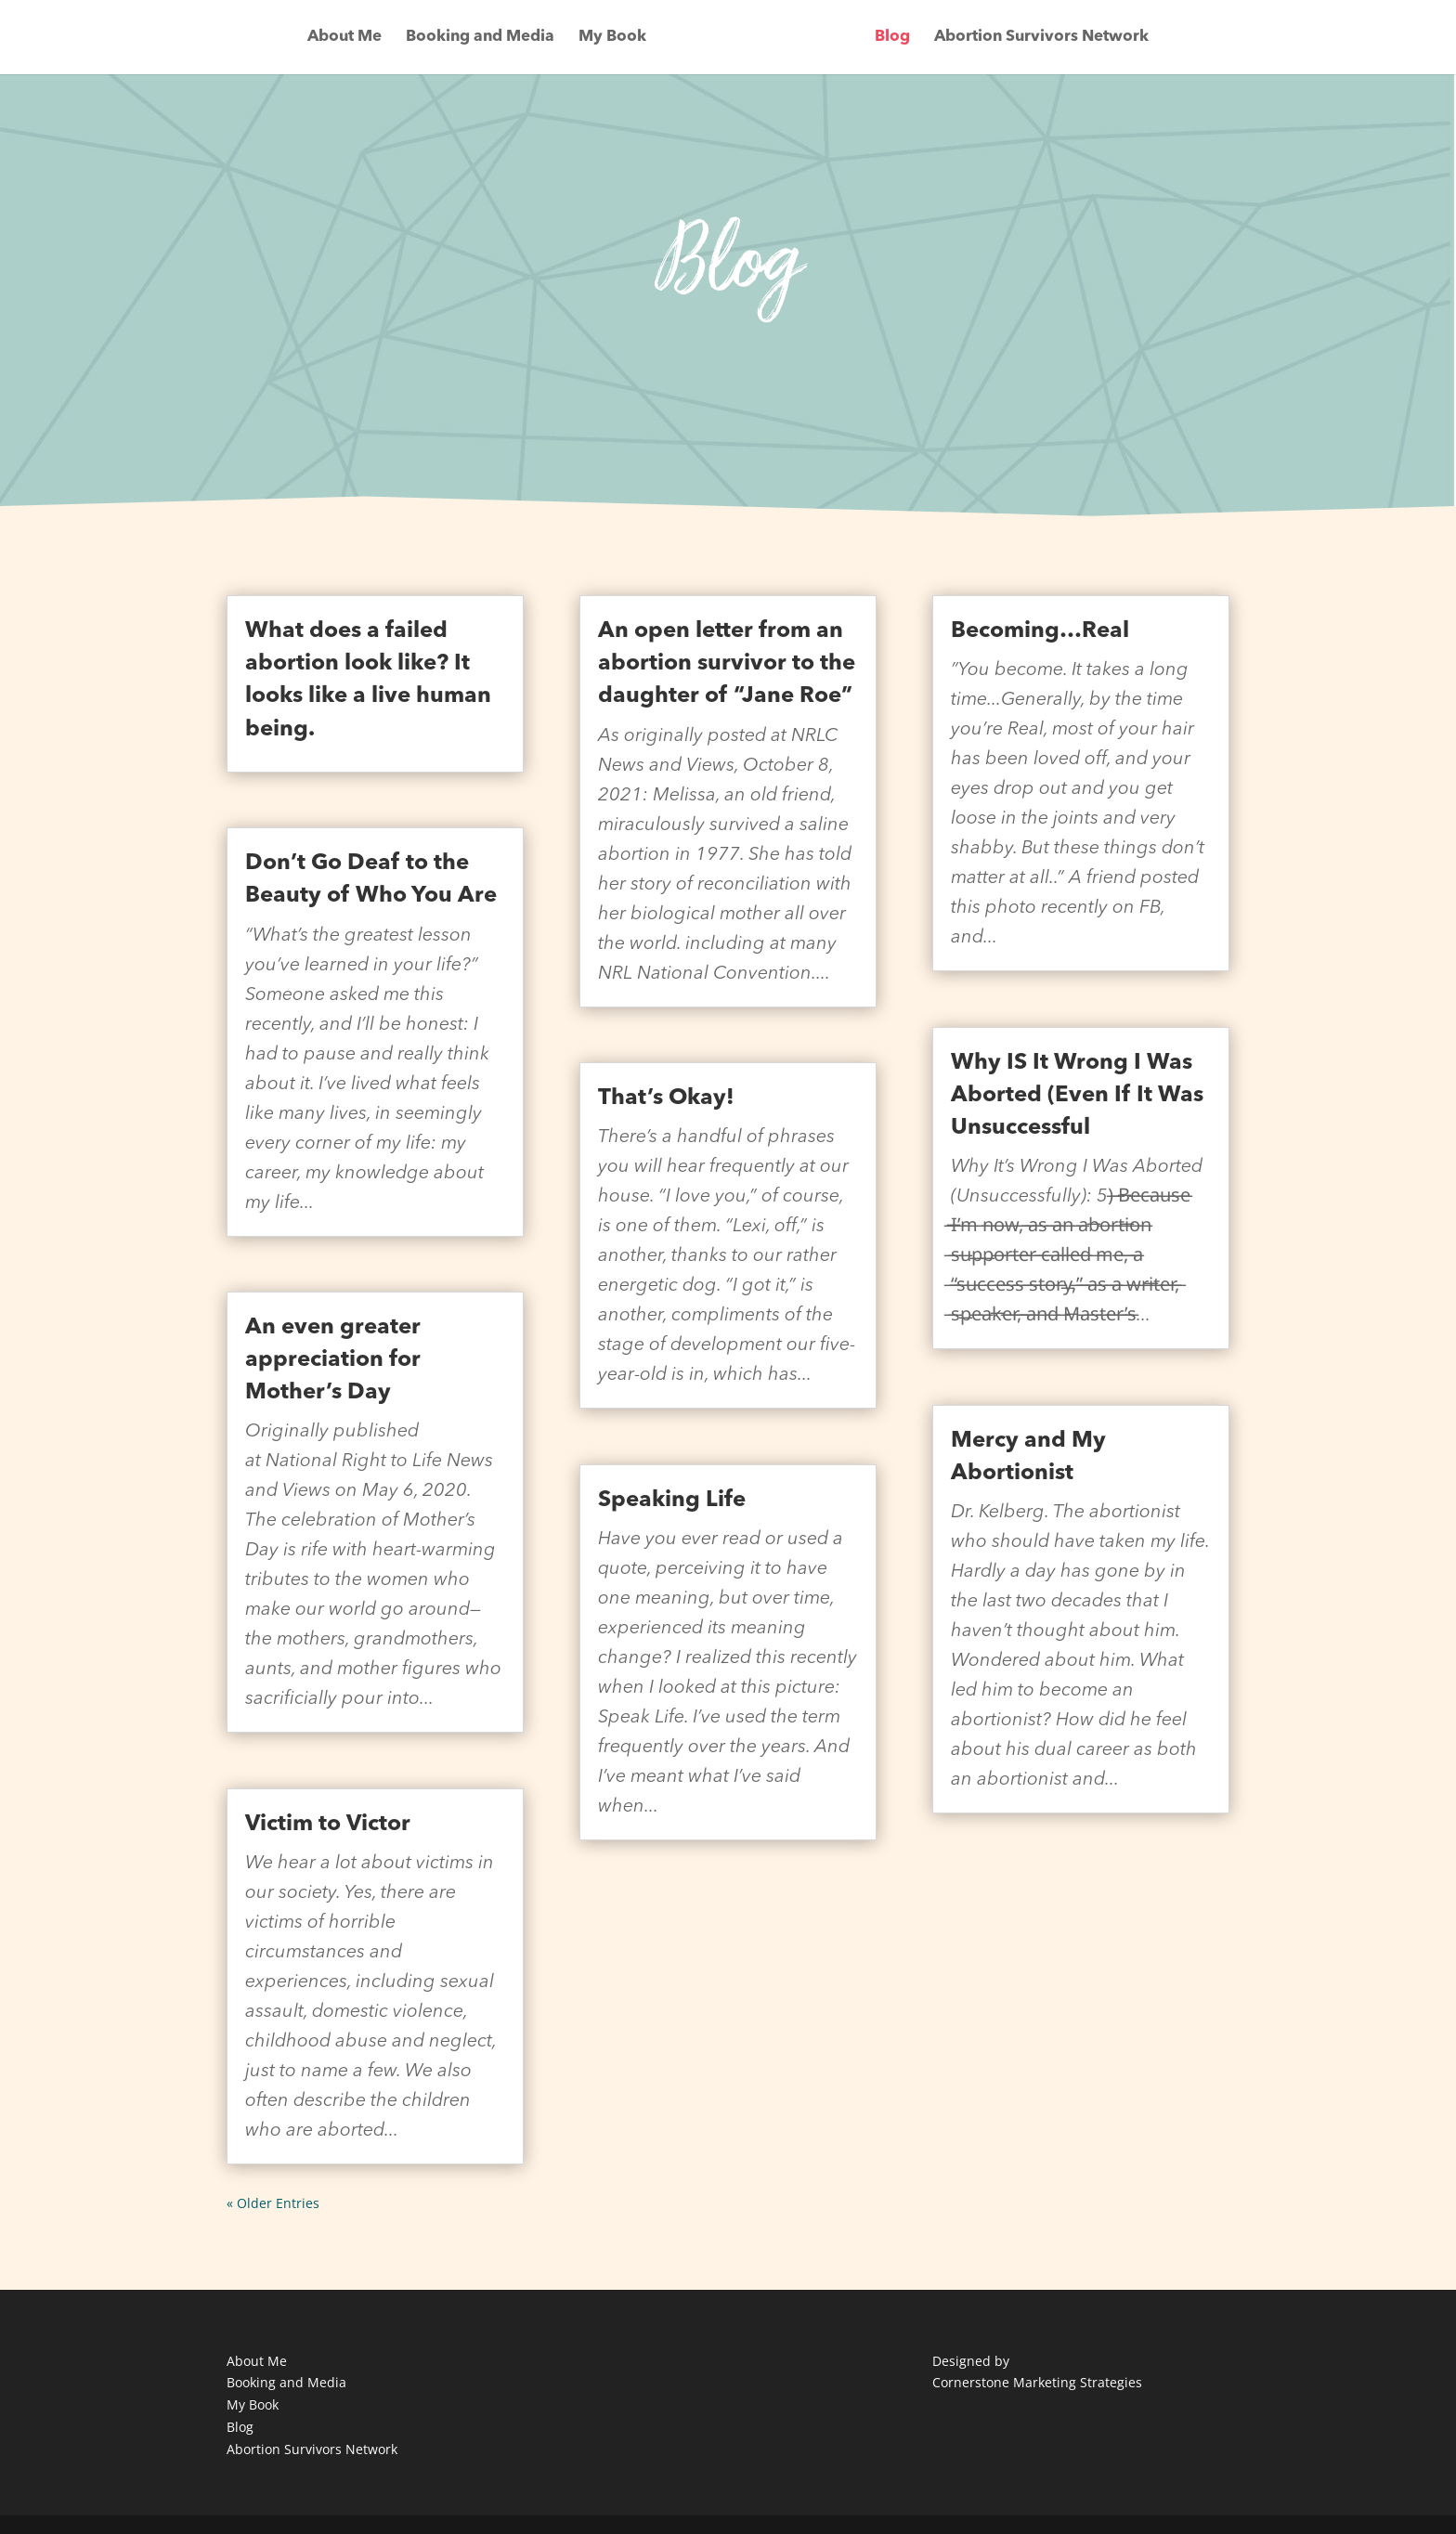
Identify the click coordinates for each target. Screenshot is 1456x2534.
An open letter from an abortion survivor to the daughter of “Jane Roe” (726, 664)
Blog (892, 38)
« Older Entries (273, 2203)
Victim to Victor (327, 1824)
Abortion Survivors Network (1041, 38)
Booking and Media (480, 38)
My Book (612, 38)
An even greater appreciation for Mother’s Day (333, 1360)
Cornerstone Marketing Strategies (1037, 2382)
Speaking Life (672, 1500)
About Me (344, 38)
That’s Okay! (666, 1098)
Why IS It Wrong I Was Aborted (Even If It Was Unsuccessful (1077, 1095)
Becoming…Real (1040, 631)
